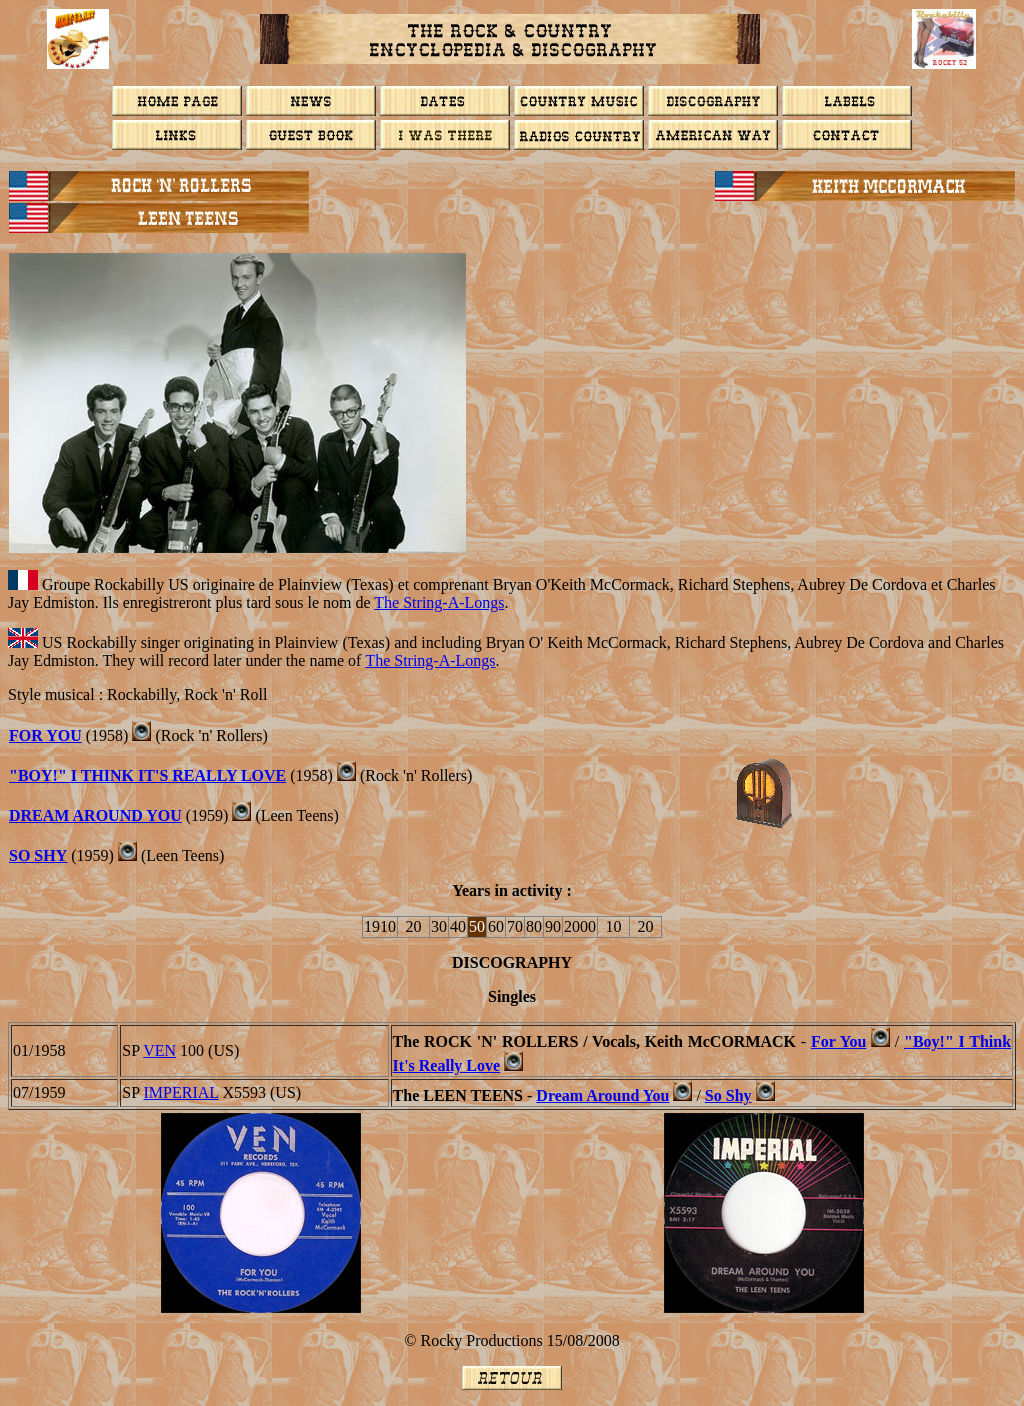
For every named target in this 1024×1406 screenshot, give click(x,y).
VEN (159, 1050)
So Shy (38, 855)
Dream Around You (602, 1095)
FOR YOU (45, 735)
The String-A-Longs (439, 602)
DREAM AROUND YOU (95, 815)
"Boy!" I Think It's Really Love (147, 775)
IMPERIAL (181, 1092)
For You (838, 1041)
